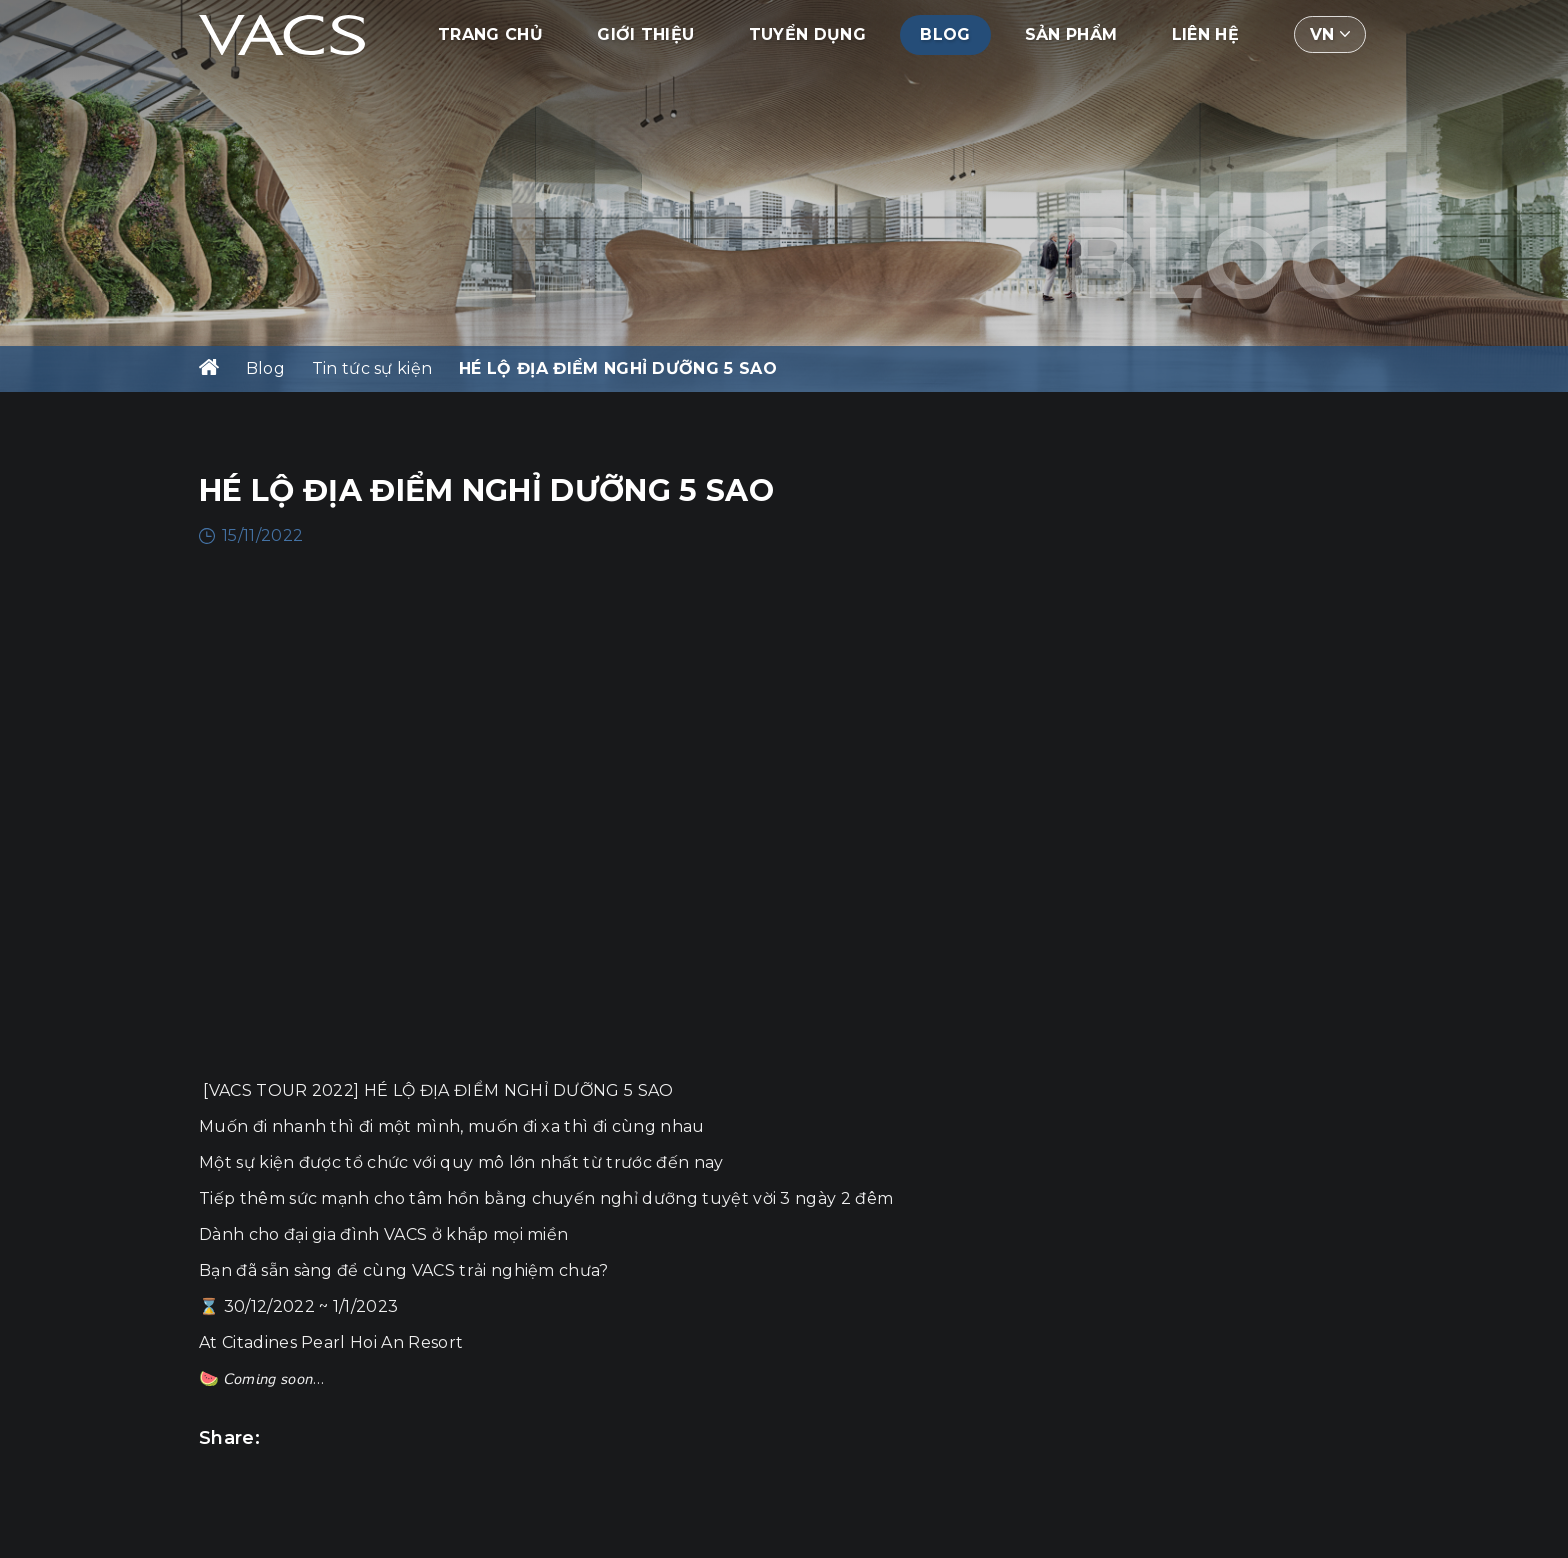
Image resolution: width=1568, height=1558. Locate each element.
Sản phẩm (1071, 34)
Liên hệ (1205, 34)
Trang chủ (490, 34)
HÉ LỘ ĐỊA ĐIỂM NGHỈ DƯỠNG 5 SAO (618, 368)
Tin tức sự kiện (372, 368)
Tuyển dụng (807, 34)
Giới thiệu (645, 34)
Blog (945, 34)
